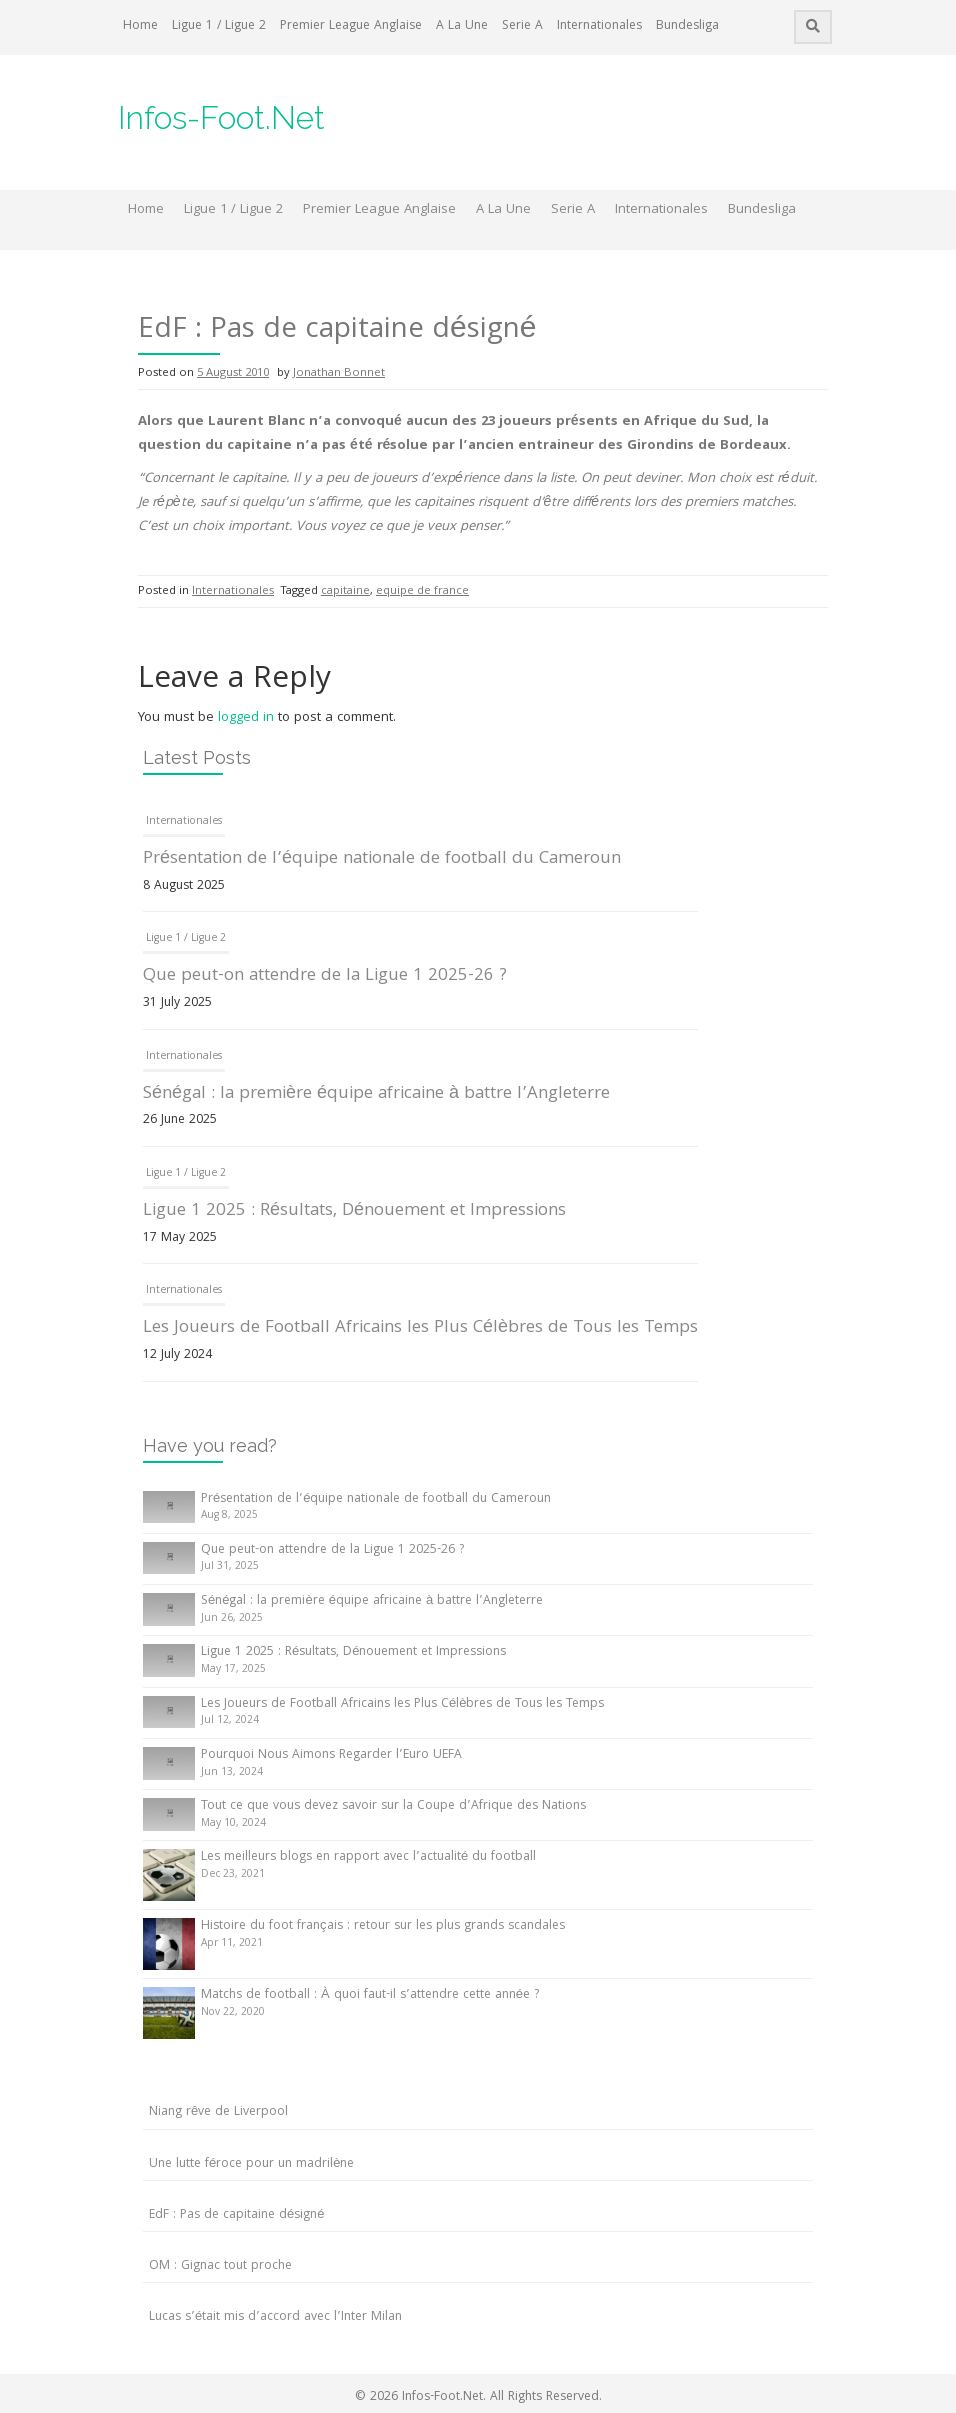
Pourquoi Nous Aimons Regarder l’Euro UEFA (331, 1755)
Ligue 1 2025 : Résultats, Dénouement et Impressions (354, 1211)
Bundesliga (687, 26)
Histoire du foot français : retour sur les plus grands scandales (383, 1926)
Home (140, 26)
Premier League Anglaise (351, 26)
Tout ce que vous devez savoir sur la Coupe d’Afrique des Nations (393, 1806)
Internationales (599, 26)
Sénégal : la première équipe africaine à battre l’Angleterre (376, 1094)
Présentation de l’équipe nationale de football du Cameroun (382, 859)
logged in (246, 718)
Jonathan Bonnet (339, 373)
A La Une (462, 26)
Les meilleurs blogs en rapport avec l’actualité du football (368, 1857)
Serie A (522, 26)
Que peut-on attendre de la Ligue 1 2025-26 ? (325, 976)
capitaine (345, 591)
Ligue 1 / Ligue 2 (219, 26)
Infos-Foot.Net (221, 117)
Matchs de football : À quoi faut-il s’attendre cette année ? (370, 1995)
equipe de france (422, 591)
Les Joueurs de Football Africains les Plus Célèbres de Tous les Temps (420, 1328)
